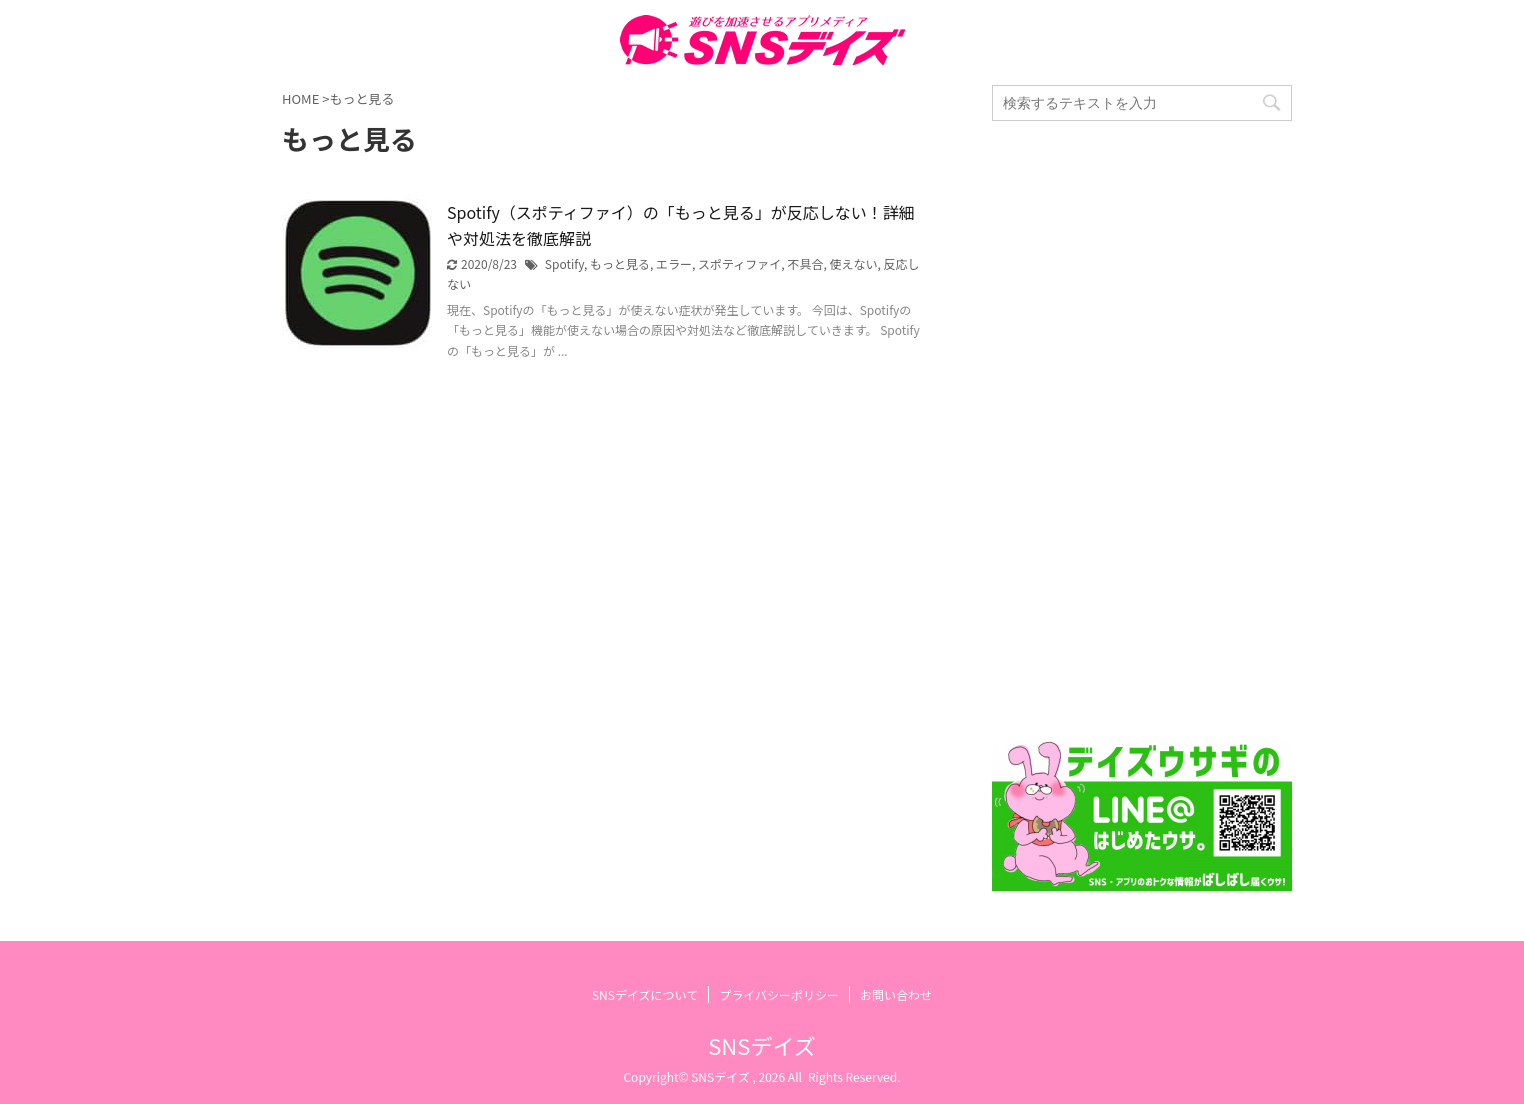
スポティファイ (739, 263)
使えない (853, 263)
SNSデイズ (761, 1045)
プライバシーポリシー (779, 994)
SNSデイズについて (645, 994)
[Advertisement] (1142, 431)
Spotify (564, 263)
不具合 (805, 263)
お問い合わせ (896, 994)
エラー (674, 263)
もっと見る (620, 263)
